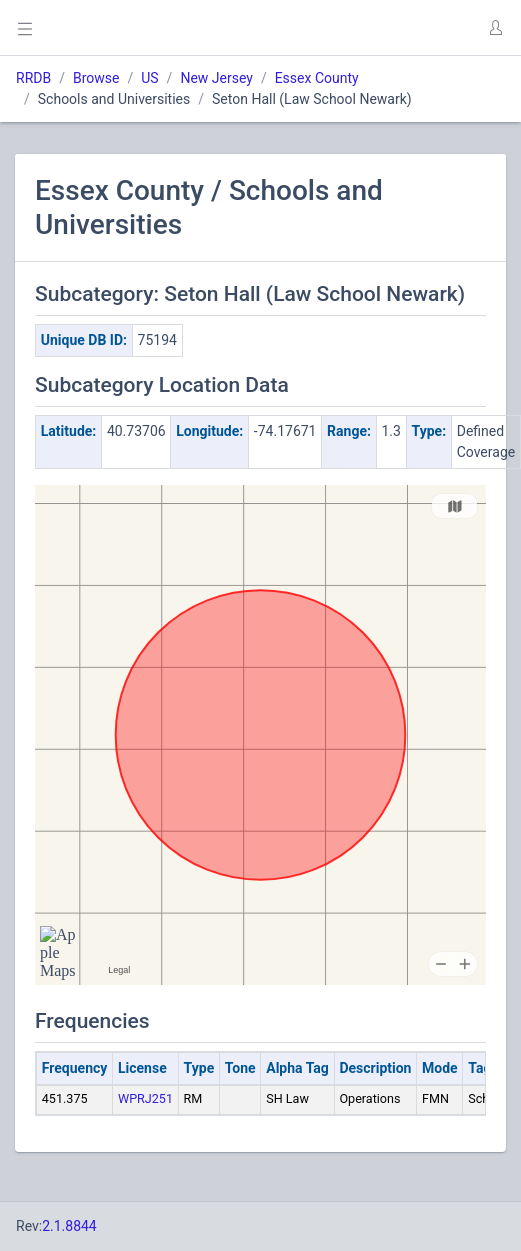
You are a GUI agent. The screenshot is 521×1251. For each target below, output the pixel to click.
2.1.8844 (69, 1226)
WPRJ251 (145, 1098)
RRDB (33, 78)
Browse (96, 78)
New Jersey (216, 78)
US (149, 78)
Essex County (317, 78)
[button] (495, 28)
